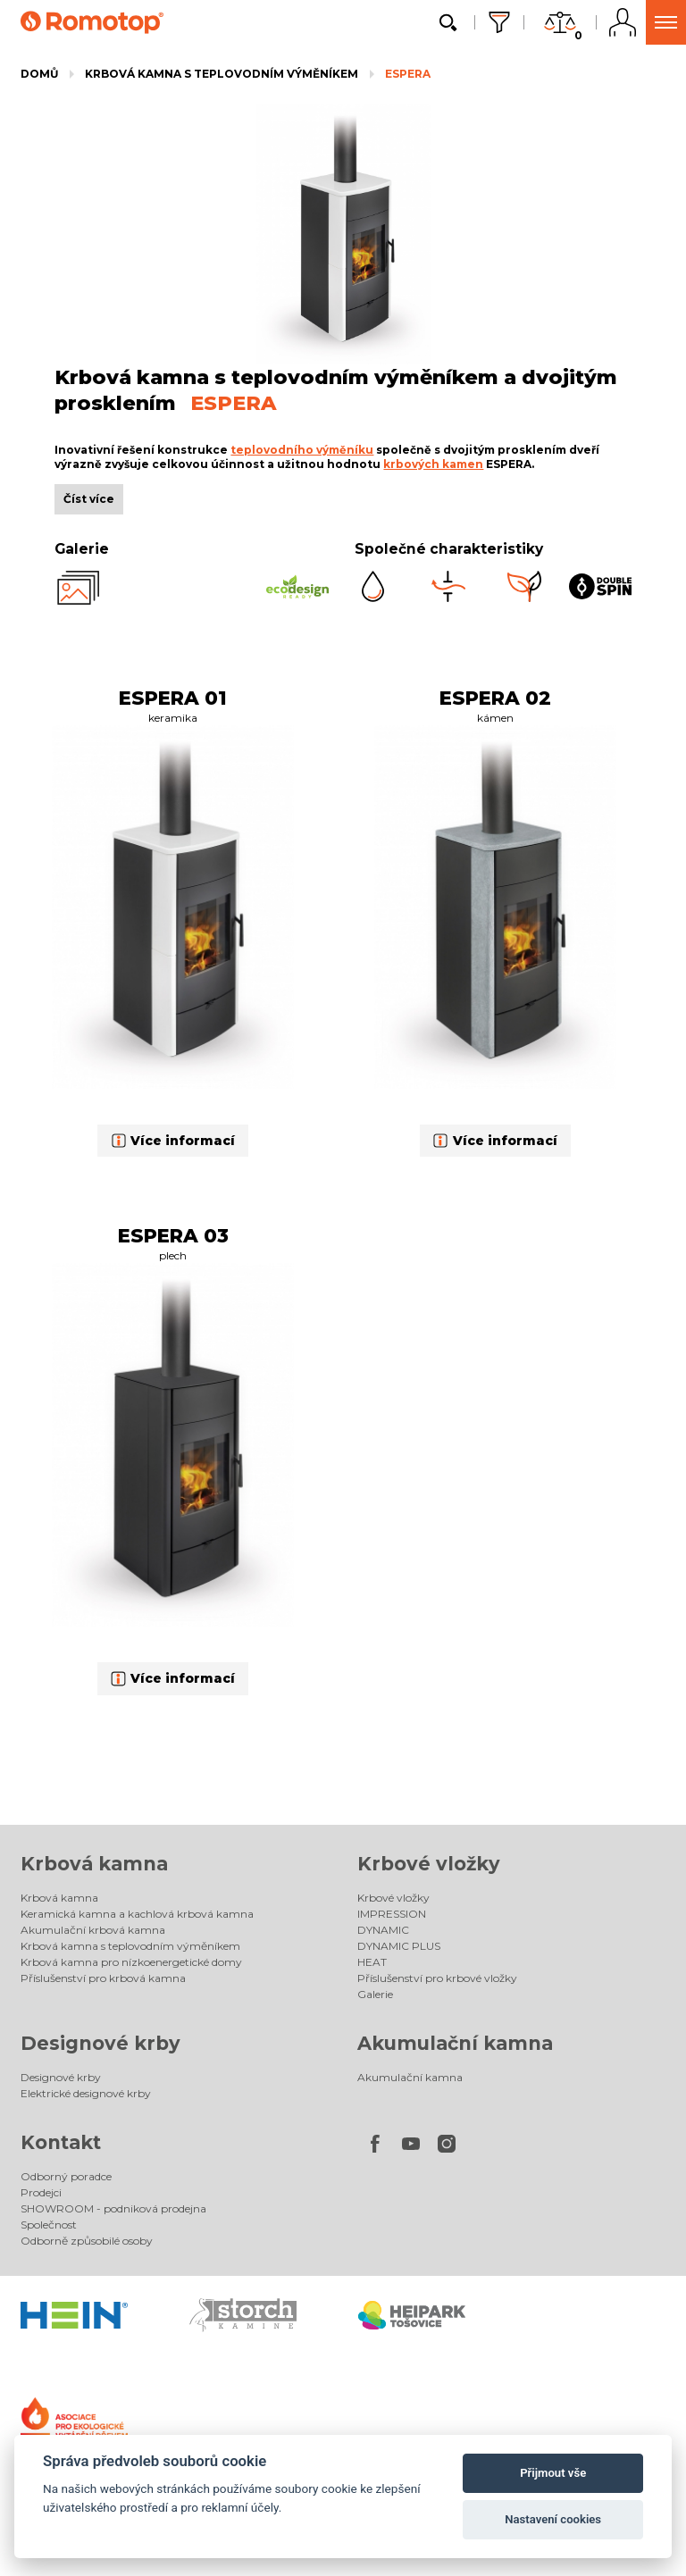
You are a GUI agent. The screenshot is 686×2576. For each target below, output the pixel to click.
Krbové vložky (428, 1864)
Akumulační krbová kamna (93, 1929)
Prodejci (41, 2192)
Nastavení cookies (553, 2519)
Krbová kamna (94, 1864)
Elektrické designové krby (86, 2093)
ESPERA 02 (495, 697)
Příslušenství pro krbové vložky (437, 1978)
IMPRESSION (391, 1913)
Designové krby (100, 2043)
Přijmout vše (553, 2473)
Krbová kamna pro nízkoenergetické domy (131, 1962)
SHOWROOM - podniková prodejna (113, 2208)
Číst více (88, 499)
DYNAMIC (383, 1929)
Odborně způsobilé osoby (87, 2240)
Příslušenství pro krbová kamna (103, 1978)
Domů (39, 73)
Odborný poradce (66, 2176)
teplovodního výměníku (301, 449)
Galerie (375, 1994)
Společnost (49, 2224)
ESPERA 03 (173, 1235)
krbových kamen (433, 464)
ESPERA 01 (173, 697)
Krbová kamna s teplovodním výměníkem (221, 73)
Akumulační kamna (455, 2043)
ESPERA (408, 73)
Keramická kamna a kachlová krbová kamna (137, 1913)
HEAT (372, 1962)
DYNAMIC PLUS (398, 1946)
